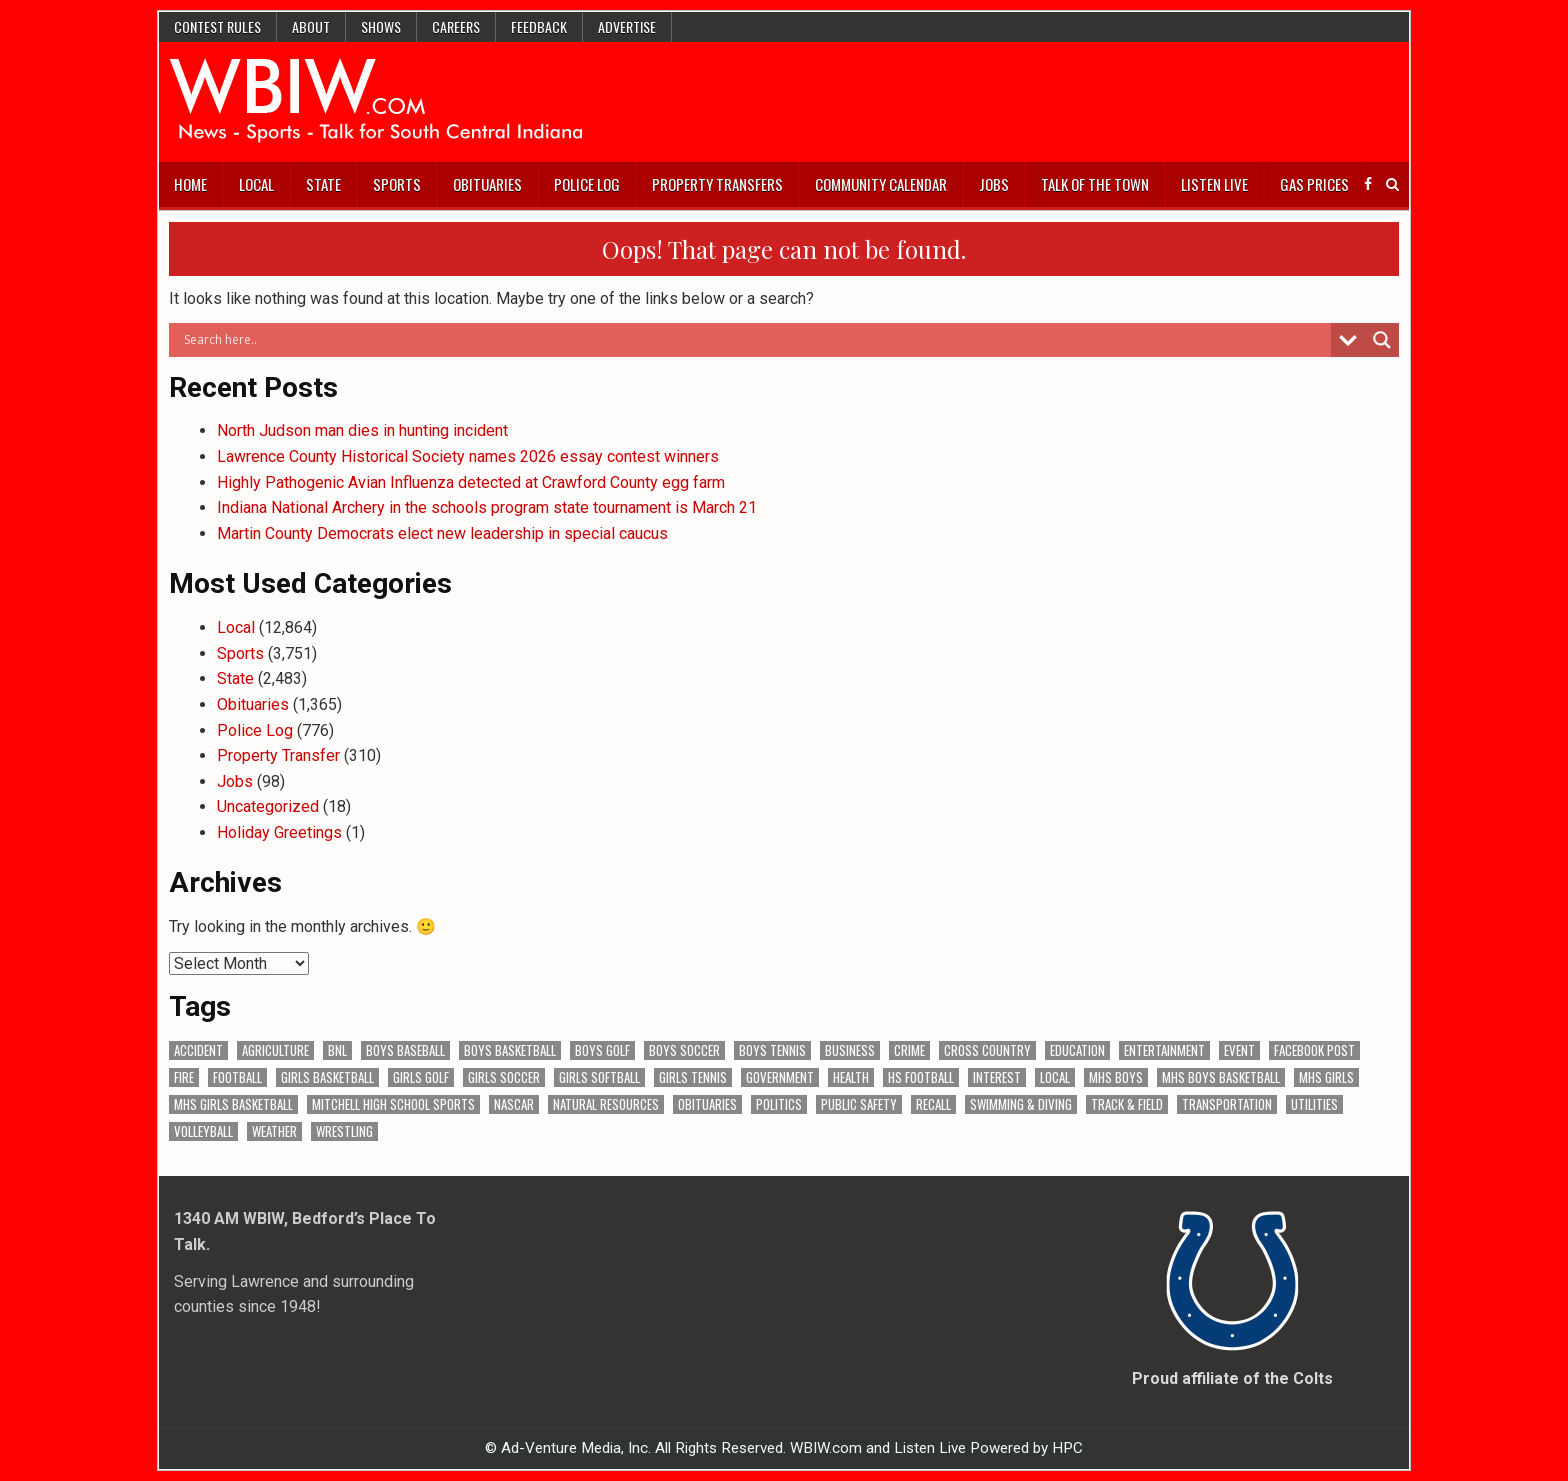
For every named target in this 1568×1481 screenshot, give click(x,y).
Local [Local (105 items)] (1055, 1077)
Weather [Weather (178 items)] (274, 1131)
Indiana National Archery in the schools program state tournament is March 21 (487, 507)
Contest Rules (217, 26)
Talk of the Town (1095, 184)
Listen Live (1214, 184)
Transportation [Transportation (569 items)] (1227, 1104)
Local (256, 184)
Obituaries (487, 184)
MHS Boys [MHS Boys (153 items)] (1116, 1077)
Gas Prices (1314, 184)
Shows (381, 26)
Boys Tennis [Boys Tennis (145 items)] (772, 1050)
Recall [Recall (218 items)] (933, 1104)
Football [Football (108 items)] (237, 1077)
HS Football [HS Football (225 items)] (921, 1077)
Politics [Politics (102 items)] (779, 1104)
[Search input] (755, 340)
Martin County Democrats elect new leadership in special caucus (442, 533)
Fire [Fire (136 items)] (184, 1077)
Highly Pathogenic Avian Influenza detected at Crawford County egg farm (471, 482)
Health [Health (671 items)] (851, 1077)
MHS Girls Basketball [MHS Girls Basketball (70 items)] (233, 1104)
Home (190, 184)
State (323, 184)
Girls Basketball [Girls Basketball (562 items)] (327, 1077)
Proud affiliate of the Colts (1232, 1378)
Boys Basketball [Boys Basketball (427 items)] (510, 1050)
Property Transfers (717, 184)
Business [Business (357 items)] (850, 1050)
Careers (456, 26)
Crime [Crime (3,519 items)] (909, 1050)
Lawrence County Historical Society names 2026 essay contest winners (468, 456)
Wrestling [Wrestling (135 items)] (344, 1131)
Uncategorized (268, 806)
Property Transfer (278, 755)
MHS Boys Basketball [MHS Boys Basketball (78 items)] (1221, 1077)
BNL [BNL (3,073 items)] (337, 1050)
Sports (397, 184)
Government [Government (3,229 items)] (780, 1077)
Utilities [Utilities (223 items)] (1314, 1104)
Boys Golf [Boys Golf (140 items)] (602, 1050)
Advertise (627, 26)
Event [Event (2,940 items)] (1239, 1050)
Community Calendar (881, 184)
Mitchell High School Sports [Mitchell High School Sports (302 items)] (393, 1104)
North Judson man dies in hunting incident (362, 430)
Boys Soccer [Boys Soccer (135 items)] (684, 1050)
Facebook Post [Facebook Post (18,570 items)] (1314, 1050)
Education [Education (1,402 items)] (1077, 1050)
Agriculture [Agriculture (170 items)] (275, 1050)
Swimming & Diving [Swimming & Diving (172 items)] (1021, 1104)
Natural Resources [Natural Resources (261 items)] (606, 1104)
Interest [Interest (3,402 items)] (997, 1077)
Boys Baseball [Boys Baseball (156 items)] (405, 1050)
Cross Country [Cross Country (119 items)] (987, 1050)
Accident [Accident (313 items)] (198, 1050)
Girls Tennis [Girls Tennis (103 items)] (693, 1077)
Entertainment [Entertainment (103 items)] (1164, 1050)
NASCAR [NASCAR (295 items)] (514, 1104)
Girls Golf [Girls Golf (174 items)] (421, 1077)
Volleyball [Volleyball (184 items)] (203, 1131)
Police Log (587, 184)
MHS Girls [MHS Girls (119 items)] (1326, 1077)
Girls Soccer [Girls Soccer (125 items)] (504, 1077)
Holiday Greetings (279, 832)
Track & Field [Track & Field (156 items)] (1127, 1104)
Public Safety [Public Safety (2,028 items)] (859, 1104)
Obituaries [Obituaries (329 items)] (707, 1104)
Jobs (994, 184)
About (311, 26)
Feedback (539, 26)
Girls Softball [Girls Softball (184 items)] (599, 1077)
